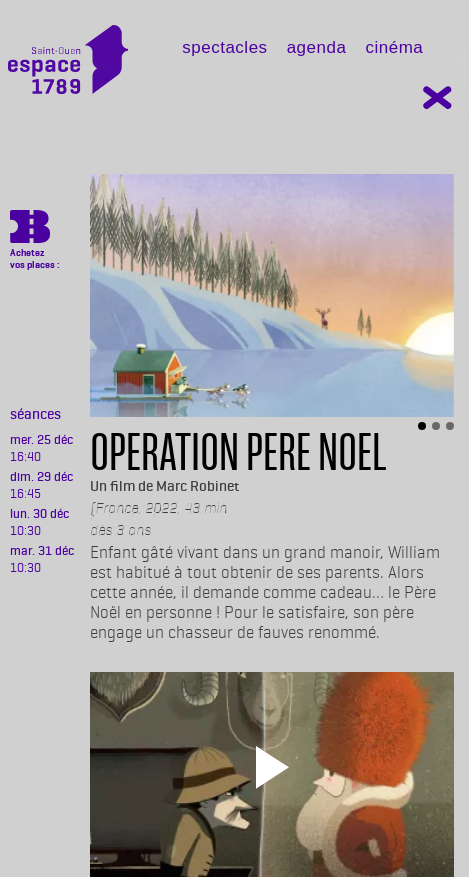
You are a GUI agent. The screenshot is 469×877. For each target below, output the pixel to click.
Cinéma (394, 47)
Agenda (317, 47)
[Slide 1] (422, 426)
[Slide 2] (436, 426)
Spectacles (224, 47)
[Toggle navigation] (160, 66)
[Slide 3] (450, 426)
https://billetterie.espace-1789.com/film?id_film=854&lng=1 (30, 230)
